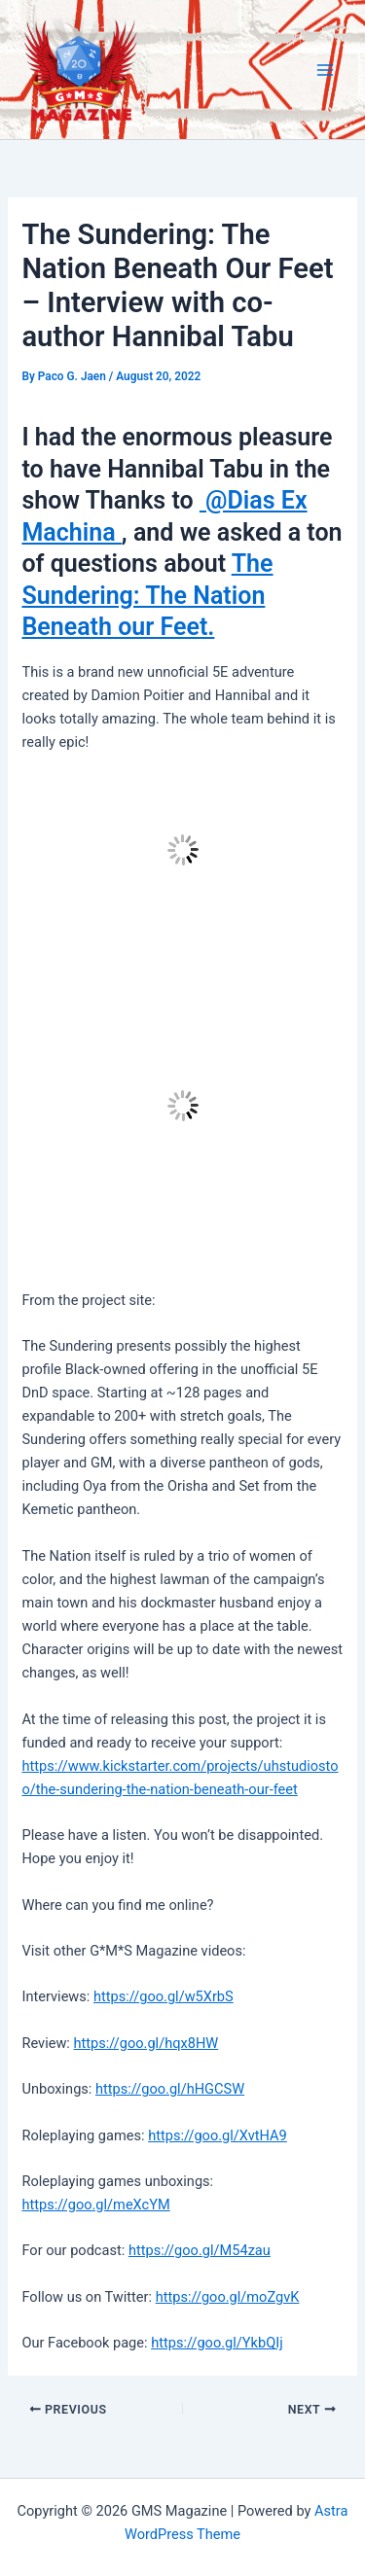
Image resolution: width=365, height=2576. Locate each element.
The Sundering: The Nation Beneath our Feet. (147, 595)
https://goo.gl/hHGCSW (169, 2089)
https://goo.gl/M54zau (199, 2250)
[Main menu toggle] (325, 70)
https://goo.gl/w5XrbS (163, 1996)
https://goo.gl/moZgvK (228, 2297)
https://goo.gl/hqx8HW (146, 2043)
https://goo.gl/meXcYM (95, 2204)
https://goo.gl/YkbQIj (216, 2342)
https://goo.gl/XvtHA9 (217, 2135)
